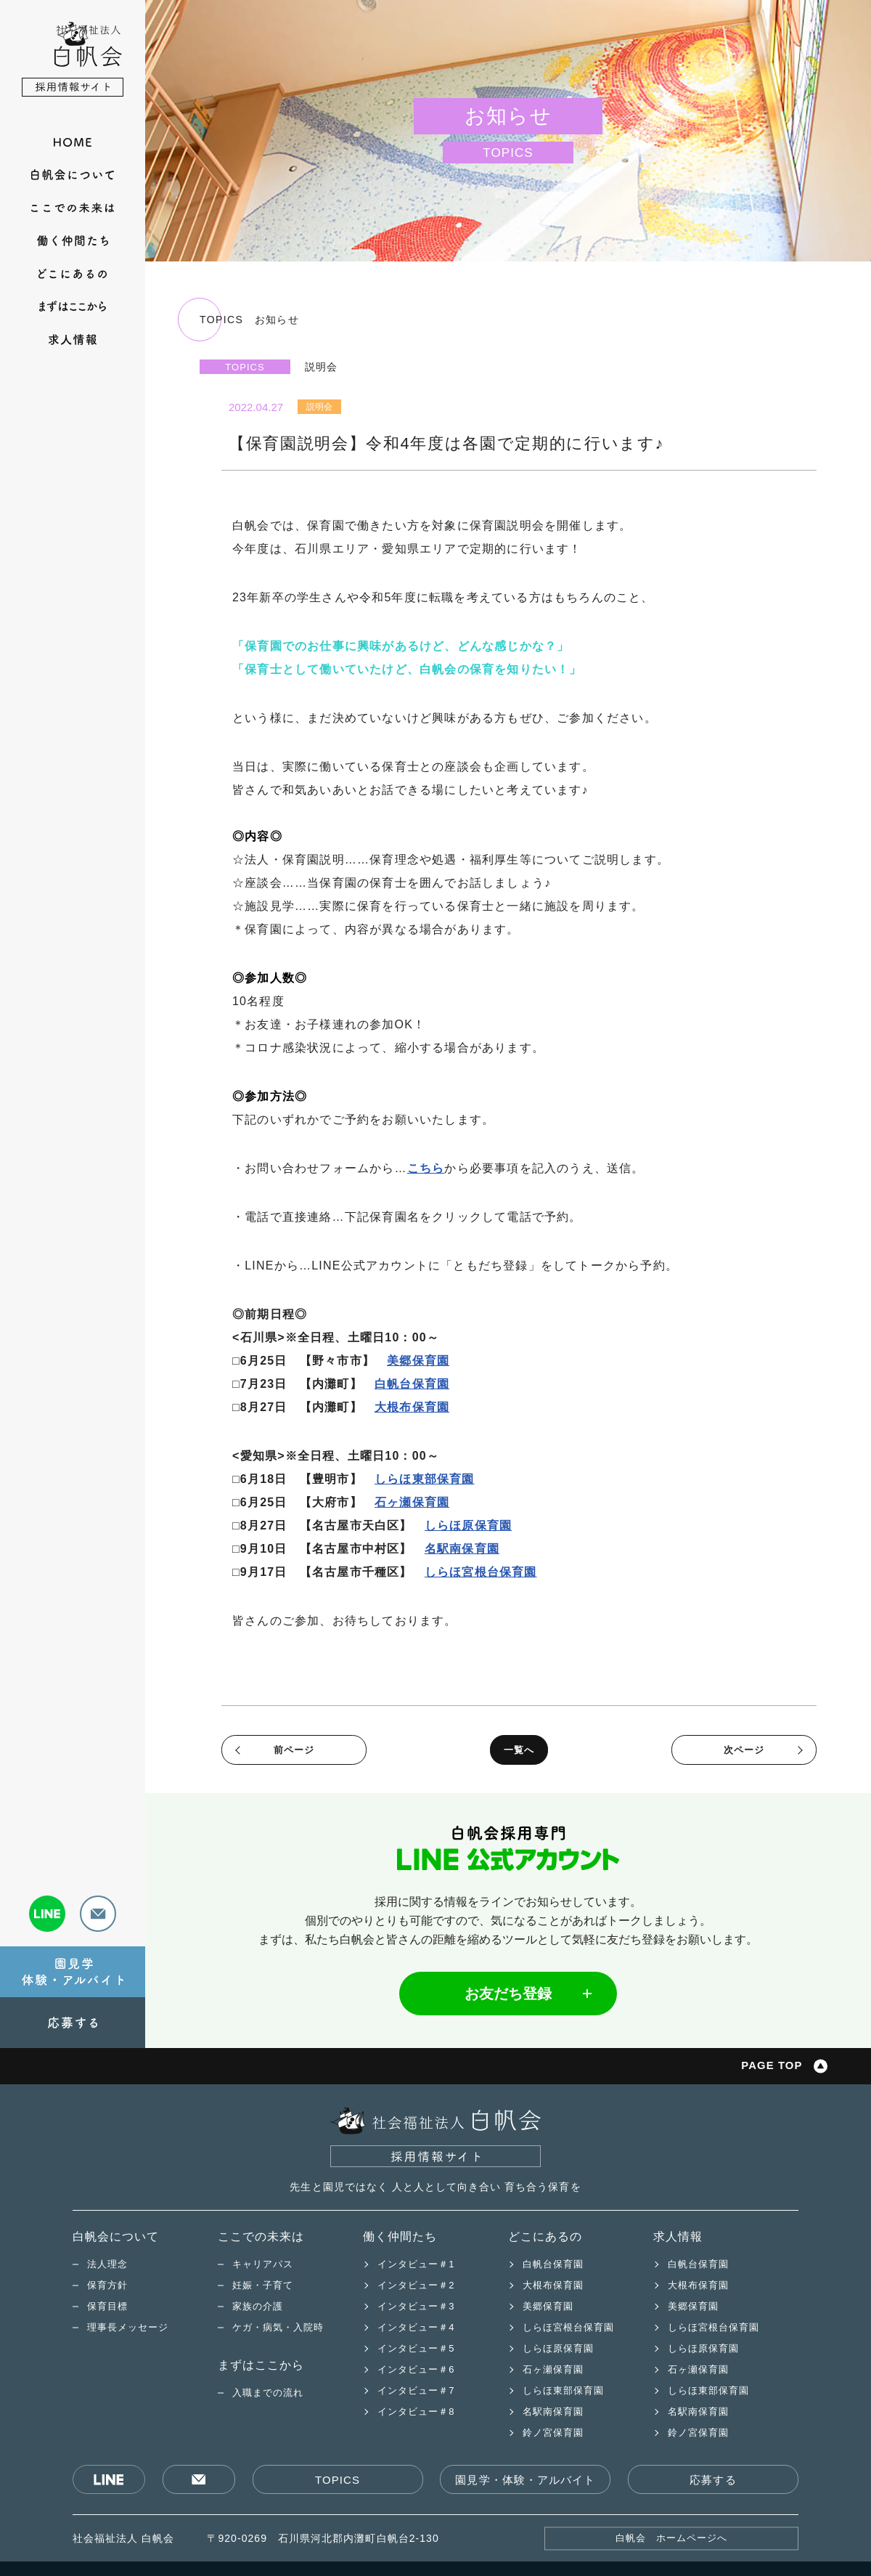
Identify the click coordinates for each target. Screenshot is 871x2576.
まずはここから (261, 2365)
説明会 (319, 407)
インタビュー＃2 (416, 2285)
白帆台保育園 (412, 1384)
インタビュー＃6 (416, 2369)
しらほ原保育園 (468, 1525)
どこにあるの (545, 2236)
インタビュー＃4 (416, 2327)
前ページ (294, 1749)
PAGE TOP (771, 2066)
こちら (426, 1168)
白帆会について (116, 2236)
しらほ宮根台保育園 (481, 1572)
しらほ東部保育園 (425, 1479)
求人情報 (678, 2236)
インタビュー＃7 (416, 2390)
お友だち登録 (508, 1994)
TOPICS (337, 2480)
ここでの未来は (261, 2236)
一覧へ (519, 1749)
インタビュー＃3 (416, 2306)
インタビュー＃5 (416, 2348)
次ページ (744, 1749)
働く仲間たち (400, 2236)
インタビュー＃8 (416, 2411)
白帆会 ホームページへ (672, 2538)
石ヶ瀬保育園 (412, 1502)
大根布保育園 (412, 1407)
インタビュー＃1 (416, 2264)
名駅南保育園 (462, 1549)
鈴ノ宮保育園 (553, 2432)
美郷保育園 (418, 1360)
